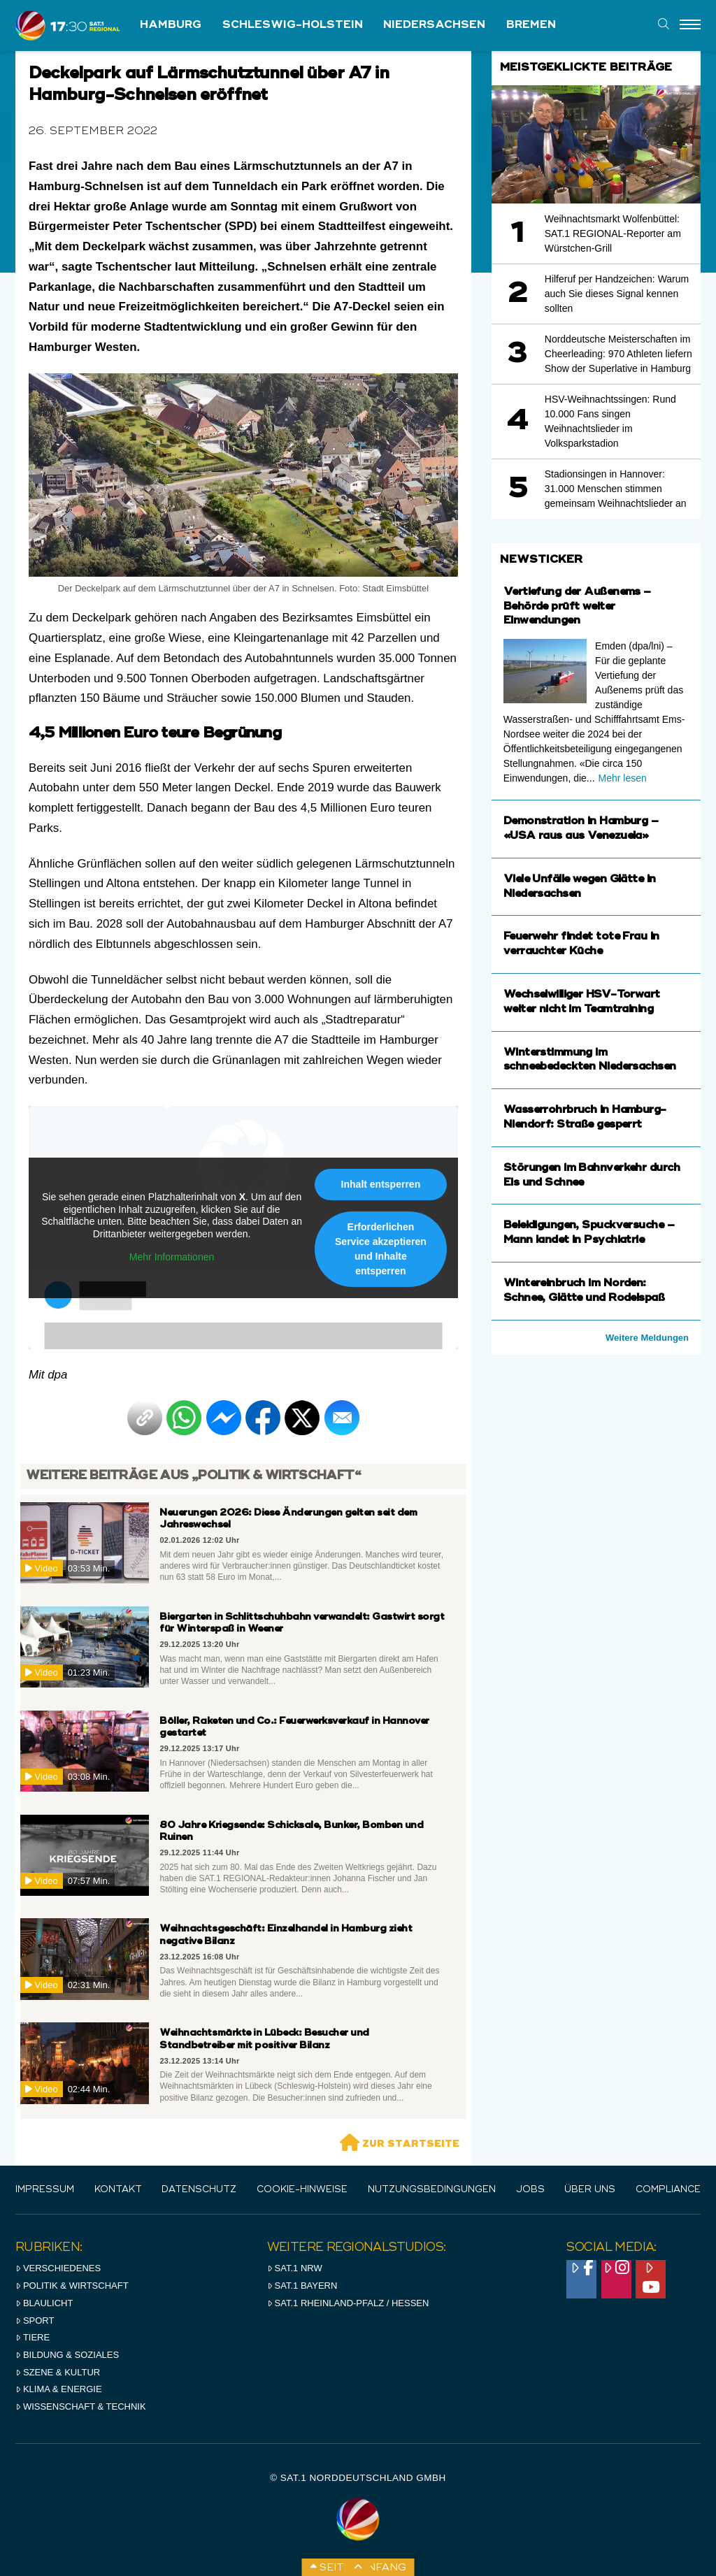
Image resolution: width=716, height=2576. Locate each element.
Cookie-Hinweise (302, 2189)
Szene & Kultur (57, 2372)
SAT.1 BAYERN (302, 2285)
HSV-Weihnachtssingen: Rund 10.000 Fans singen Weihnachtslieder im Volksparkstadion (610, 421)
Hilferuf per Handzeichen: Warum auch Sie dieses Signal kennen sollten (617, 293)
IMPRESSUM (44, 2189)
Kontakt (118, 2189)
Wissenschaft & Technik (80, 2406)
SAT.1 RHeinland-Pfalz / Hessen (348, 2303)
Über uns (589, 2189)
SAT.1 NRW (294, 2268)
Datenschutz (199, 2189)
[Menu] (690, 25)
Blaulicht (44, 2303)
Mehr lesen (623, 778)
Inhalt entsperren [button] (381, 1184)
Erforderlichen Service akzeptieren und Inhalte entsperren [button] (381, 1248)
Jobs (530, 2189)
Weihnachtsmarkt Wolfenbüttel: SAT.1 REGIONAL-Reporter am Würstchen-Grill (613, 233)
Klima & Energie (58, 2389)
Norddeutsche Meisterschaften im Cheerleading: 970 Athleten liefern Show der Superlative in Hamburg (618, 353)
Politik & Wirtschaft (72, 2285)
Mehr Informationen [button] (171, 1257)
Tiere (32, 2337)
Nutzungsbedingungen (432, 2189)
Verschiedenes (58, 2268)
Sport (34, 2320)
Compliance (668, 2189)
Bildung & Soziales (67, 2355)
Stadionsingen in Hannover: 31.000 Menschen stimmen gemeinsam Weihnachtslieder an (616, 488)
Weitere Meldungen (647, 1337)
